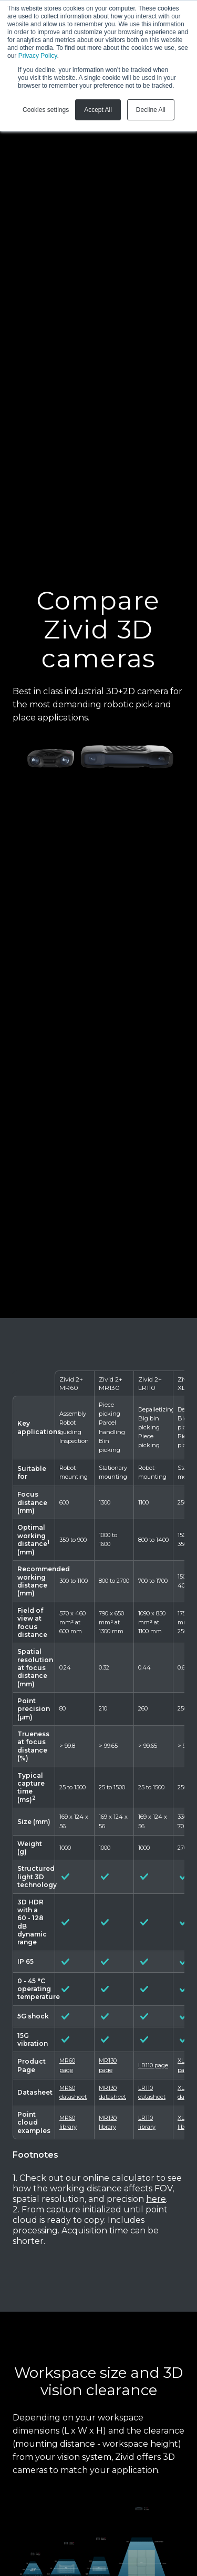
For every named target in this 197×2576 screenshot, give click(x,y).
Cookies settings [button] (46, 110)
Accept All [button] (98, 110)
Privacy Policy (37, 55)
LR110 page (153, 2065)
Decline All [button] (150, 110)
